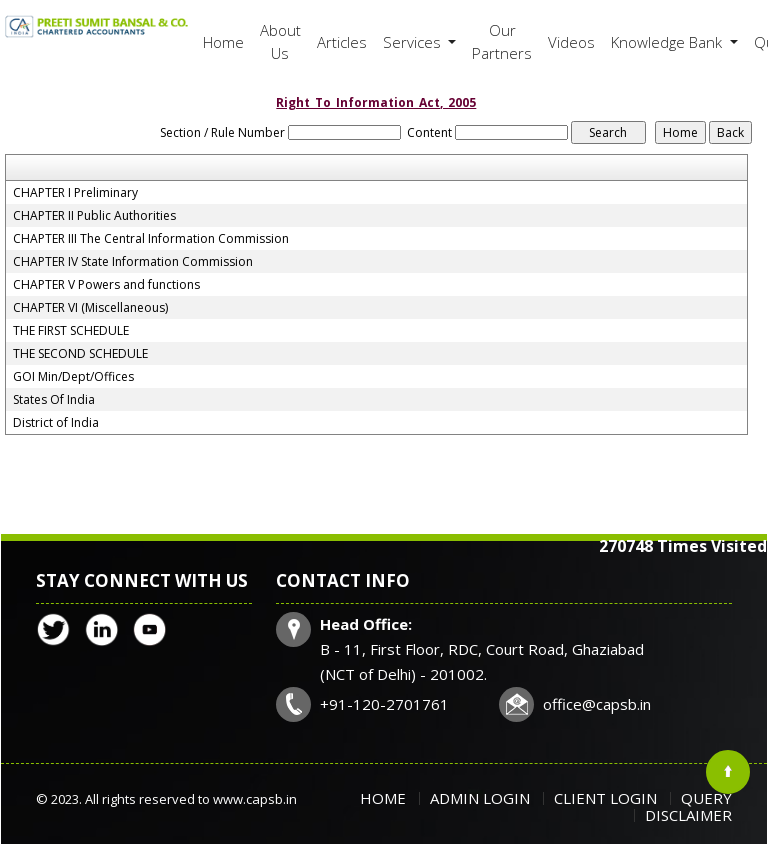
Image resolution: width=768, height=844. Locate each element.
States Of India (54, 400)
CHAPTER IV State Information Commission (133, 262)
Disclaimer (688, 815)
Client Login (605, 798)
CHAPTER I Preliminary (75, 193)
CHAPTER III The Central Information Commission (151, 239)
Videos (571, 42)
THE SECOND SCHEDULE (80, 354)
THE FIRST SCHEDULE (71, 331)
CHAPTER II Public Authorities (94, 216)
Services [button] (414, 42)
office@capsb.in (597, 704)
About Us (280, 41)
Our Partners (502, 41)
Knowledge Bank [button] (668, 42)
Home (223, 42)
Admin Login (480, 798)
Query (706, 798)
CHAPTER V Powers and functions (106, 285)
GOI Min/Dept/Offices (73, 377)
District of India (56, 423)
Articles (342, 42)
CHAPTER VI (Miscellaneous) (90, 308)
